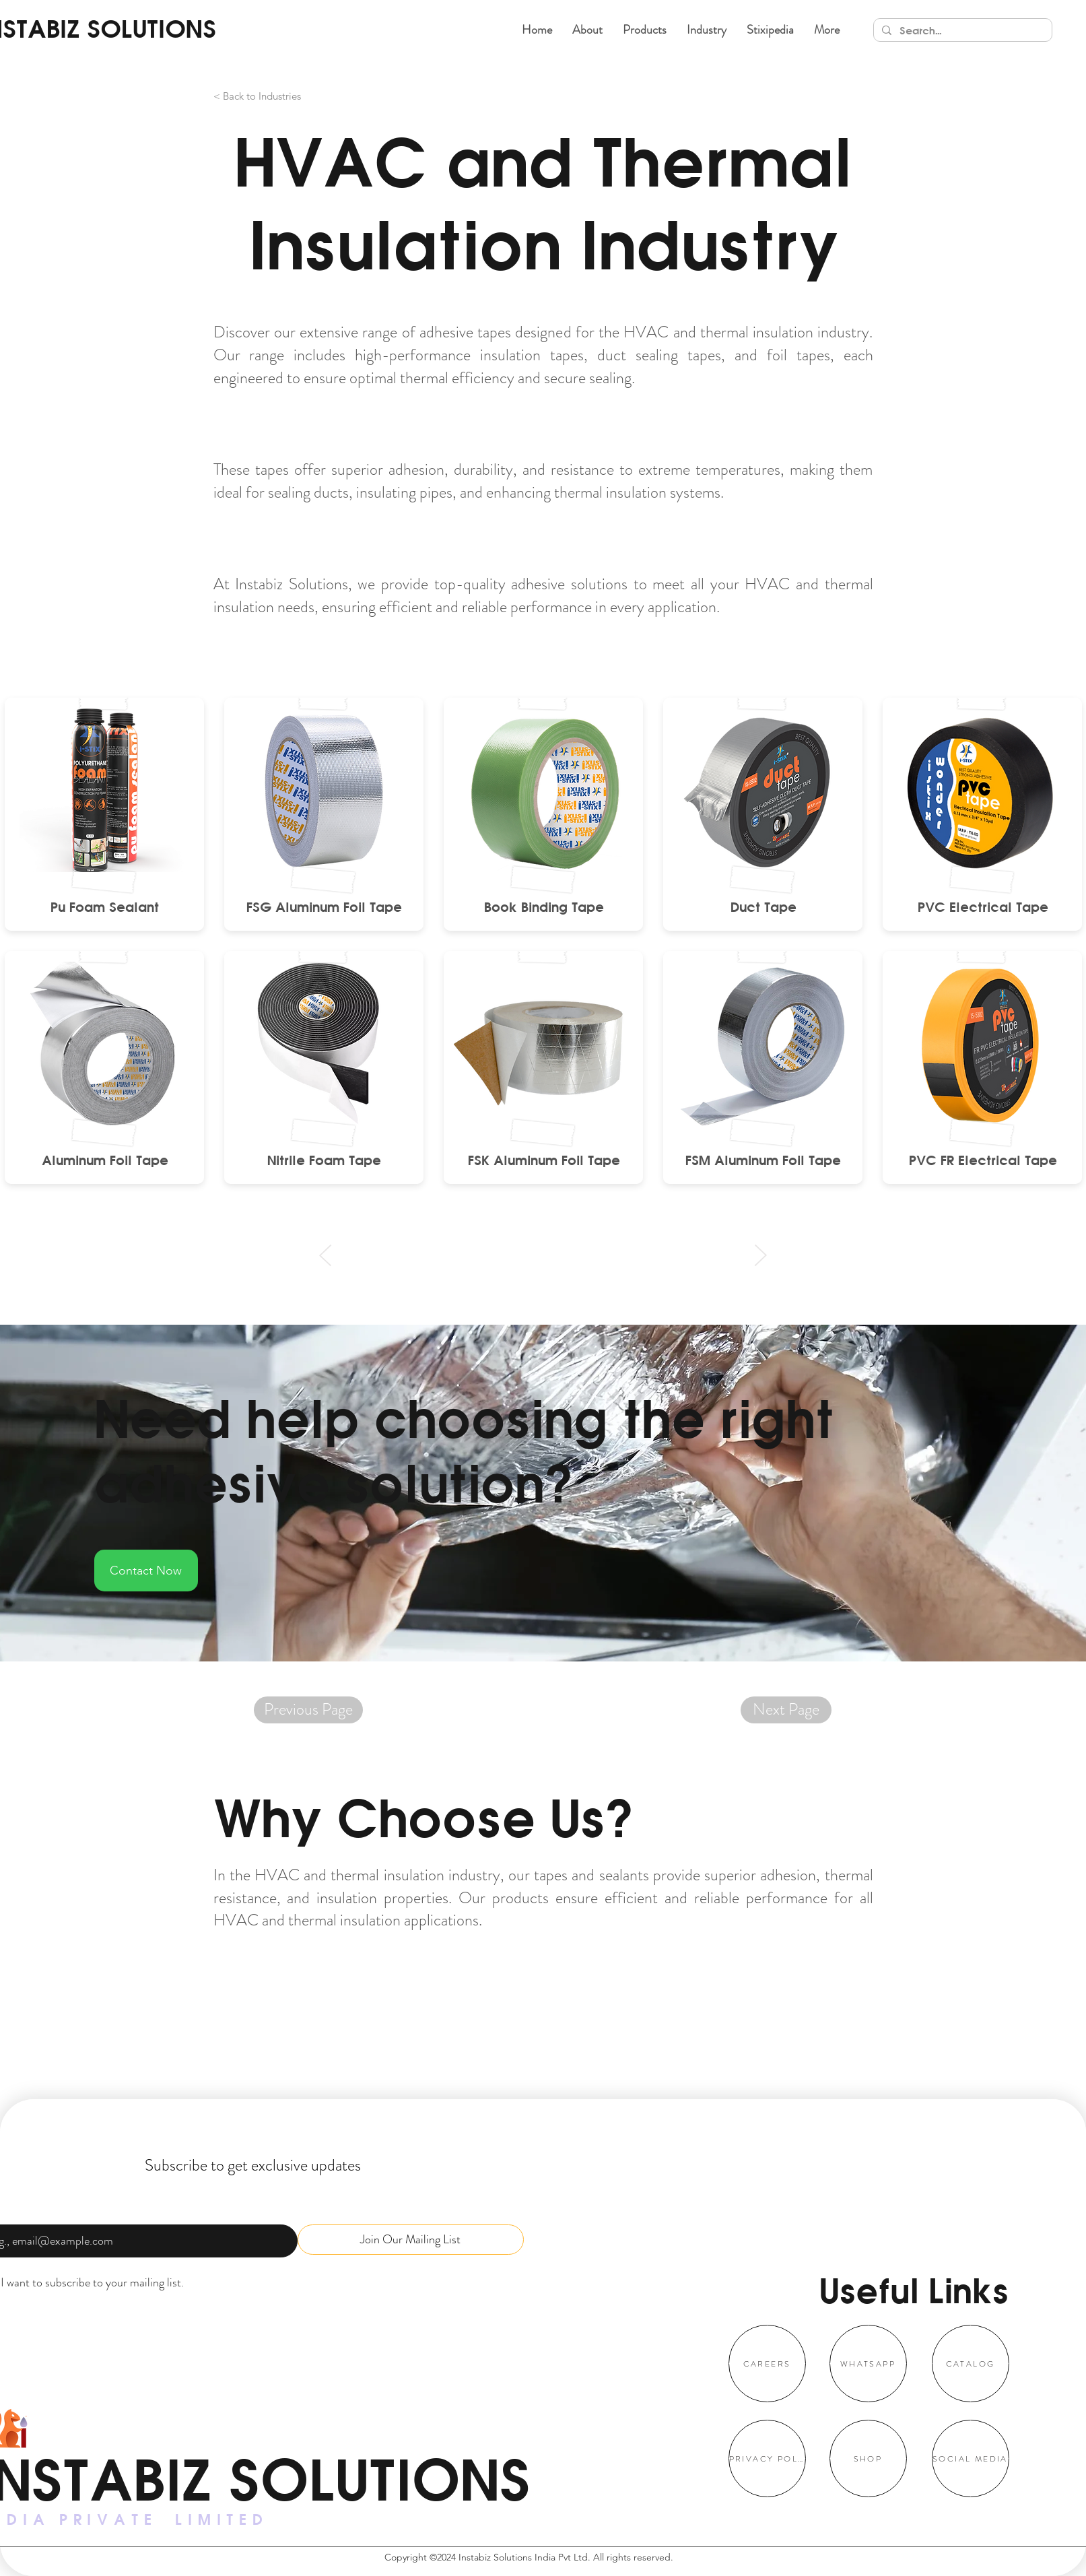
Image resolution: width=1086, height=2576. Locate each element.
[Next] (760, 1255)
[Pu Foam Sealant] (104, 906)
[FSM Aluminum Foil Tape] (763, 1159)
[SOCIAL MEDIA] (970, 2458)
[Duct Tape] (763, 906)
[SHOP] (868, 2458)
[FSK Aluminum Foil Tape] (543, 1159)
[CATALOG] (970, 2363)
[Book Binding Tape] (543, 906)
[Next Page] (786, 1709)
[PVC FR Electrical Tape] (982, 1159)
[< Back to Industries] (294, 96)
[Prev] (326, 1255)
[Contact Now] (146, 1570)
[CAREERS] (767, 2363)
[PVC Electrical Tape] (982, 906)
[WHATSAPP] (868, 2363)
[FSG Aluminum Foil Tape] (324, 906)
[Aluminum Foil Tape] (104, 1159)
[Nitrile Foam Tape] (324, 1159)
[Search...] (961, 31)
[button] (645, 30)
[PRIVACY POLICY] (767, 2458)
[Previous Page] (308, 1709)
